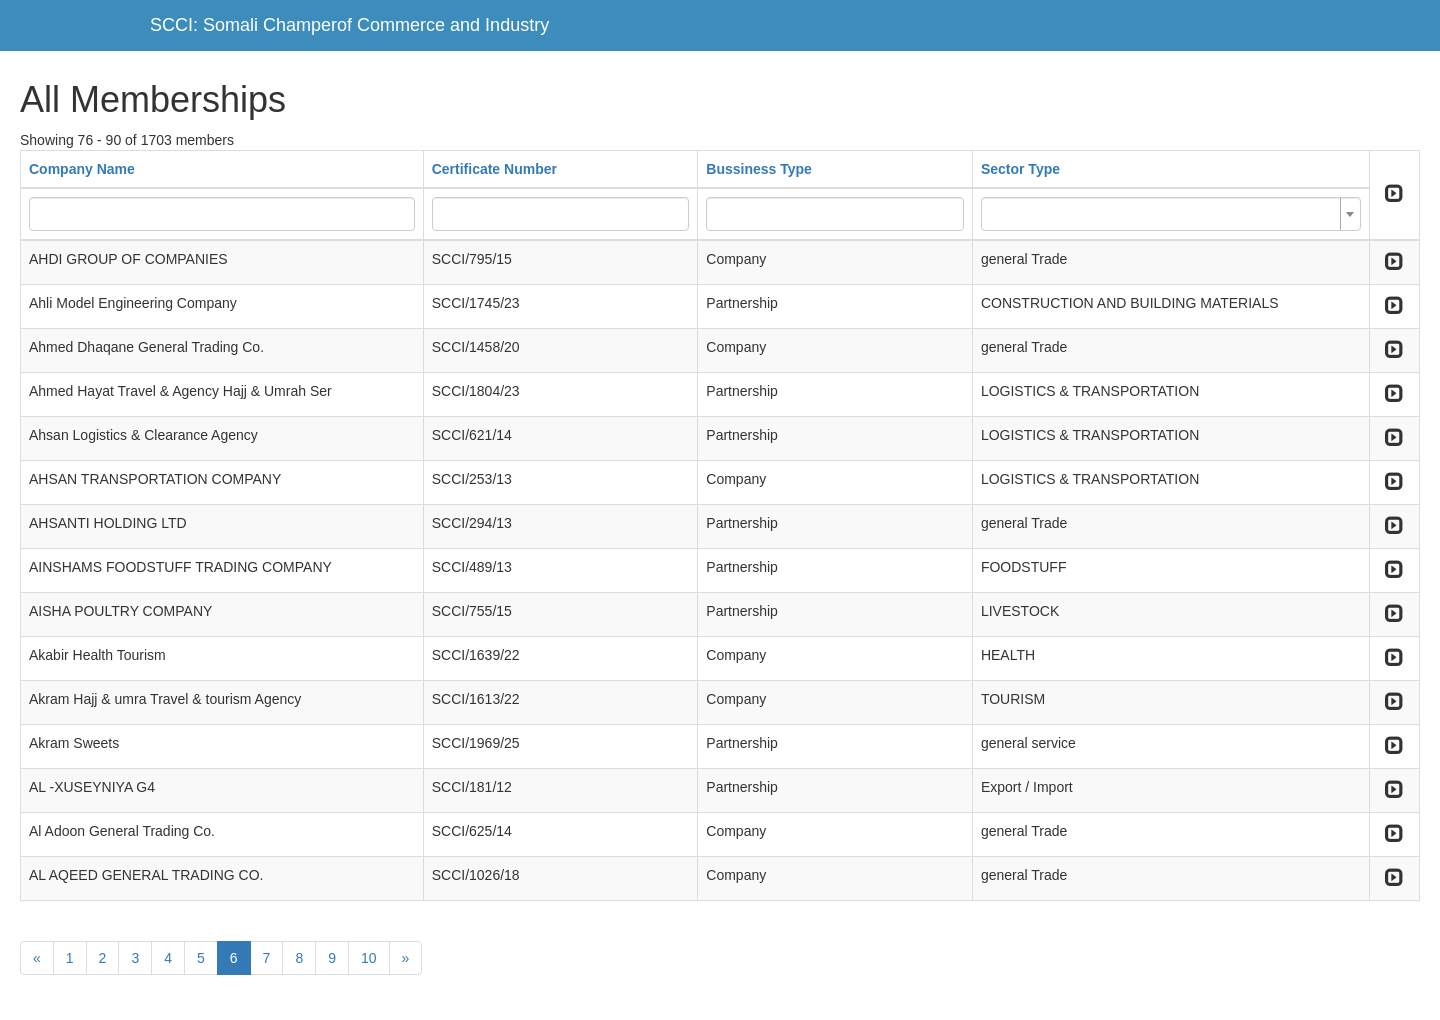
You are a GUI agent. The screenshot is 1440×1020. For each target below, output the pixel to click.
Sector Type (1020, 169)
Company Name (82, 169)
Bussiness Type (759, 169)
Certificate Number (494, 169)
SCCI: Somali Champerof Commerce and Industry (349, 25)
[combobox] (1171, 214)
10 (369, 958)
